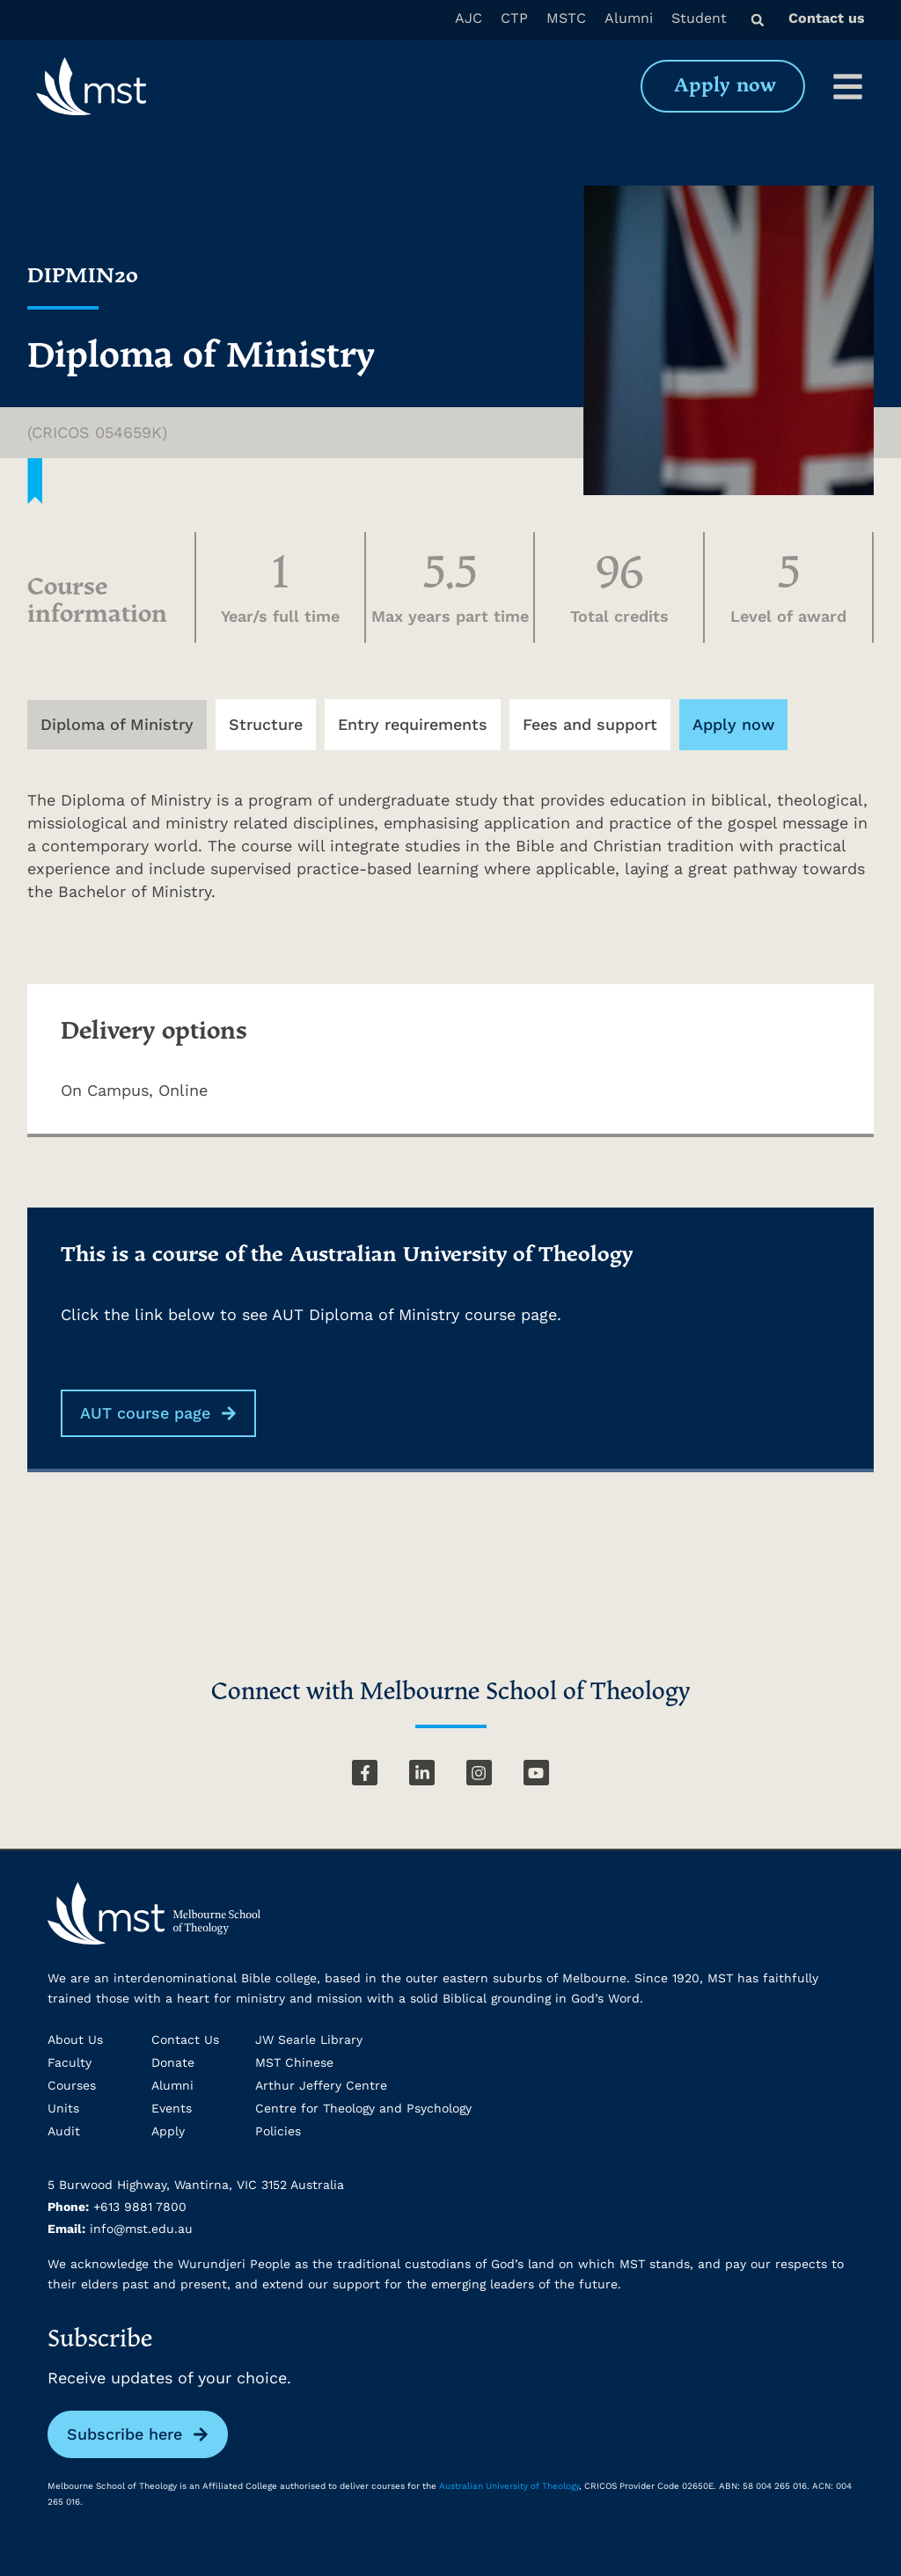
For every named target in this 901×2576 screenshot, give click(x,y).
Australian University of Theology (509, 2486)
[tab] (117, 724)
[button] (758, 20)
